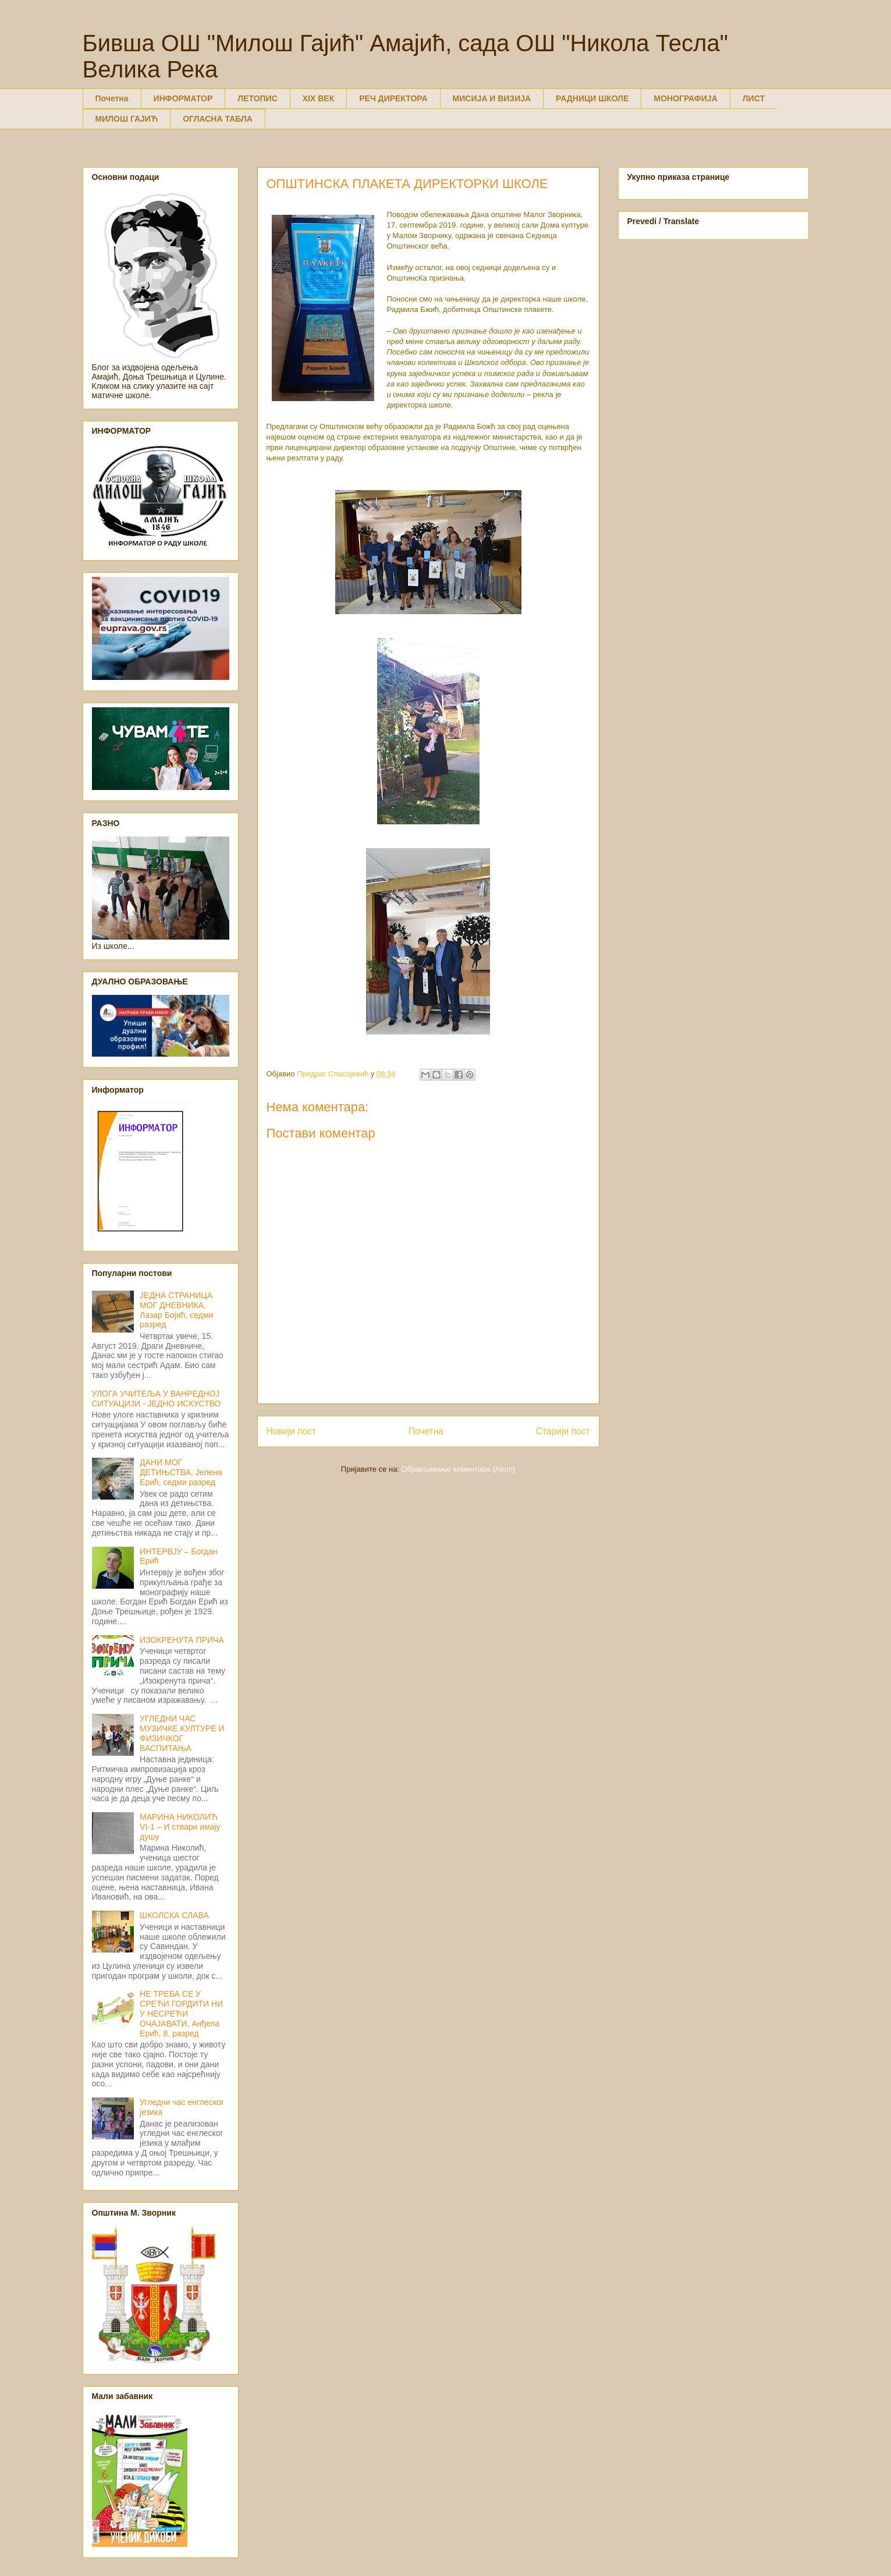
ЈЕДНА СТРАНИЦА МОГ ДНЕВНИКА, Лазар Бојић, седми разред (176, 1310)
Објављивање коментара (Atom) (459, 1469)
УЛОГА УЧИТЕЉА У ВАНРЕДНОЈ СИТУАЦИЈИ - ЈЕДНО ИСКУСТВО (156, 1398)
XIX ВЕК (318, 98)
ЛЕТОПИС (257, 98)
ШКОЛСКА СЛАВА (174, 1915)
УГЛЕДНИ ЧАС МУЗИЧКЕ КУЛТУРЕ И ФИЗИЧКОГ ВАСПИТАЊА (182, 1733)
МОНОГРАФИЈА (685, 98)
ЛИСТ (754, 98)
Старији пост (563, 1431)
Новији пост (292, 1431)
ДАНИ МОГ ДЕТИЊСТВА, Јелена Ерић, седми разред (181, 1472)
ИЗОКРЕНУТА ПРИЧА (182, 1640)
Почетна (112, 98)
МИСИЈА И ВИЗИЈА (492, 98)
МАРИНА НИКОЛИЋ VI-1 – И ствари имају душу (180, 1826)
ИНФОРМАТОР (183, 98)
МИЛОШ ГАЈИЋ (126, 118)
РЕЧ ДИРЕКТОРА (393, 98)
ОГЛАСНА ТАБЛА (218, 118)
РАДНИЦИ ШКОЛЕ (592, 98)
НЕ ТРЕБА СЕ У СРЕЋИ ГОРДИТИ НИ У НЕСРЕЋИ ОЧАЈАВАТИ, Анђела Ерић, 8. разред (181, 2013)
